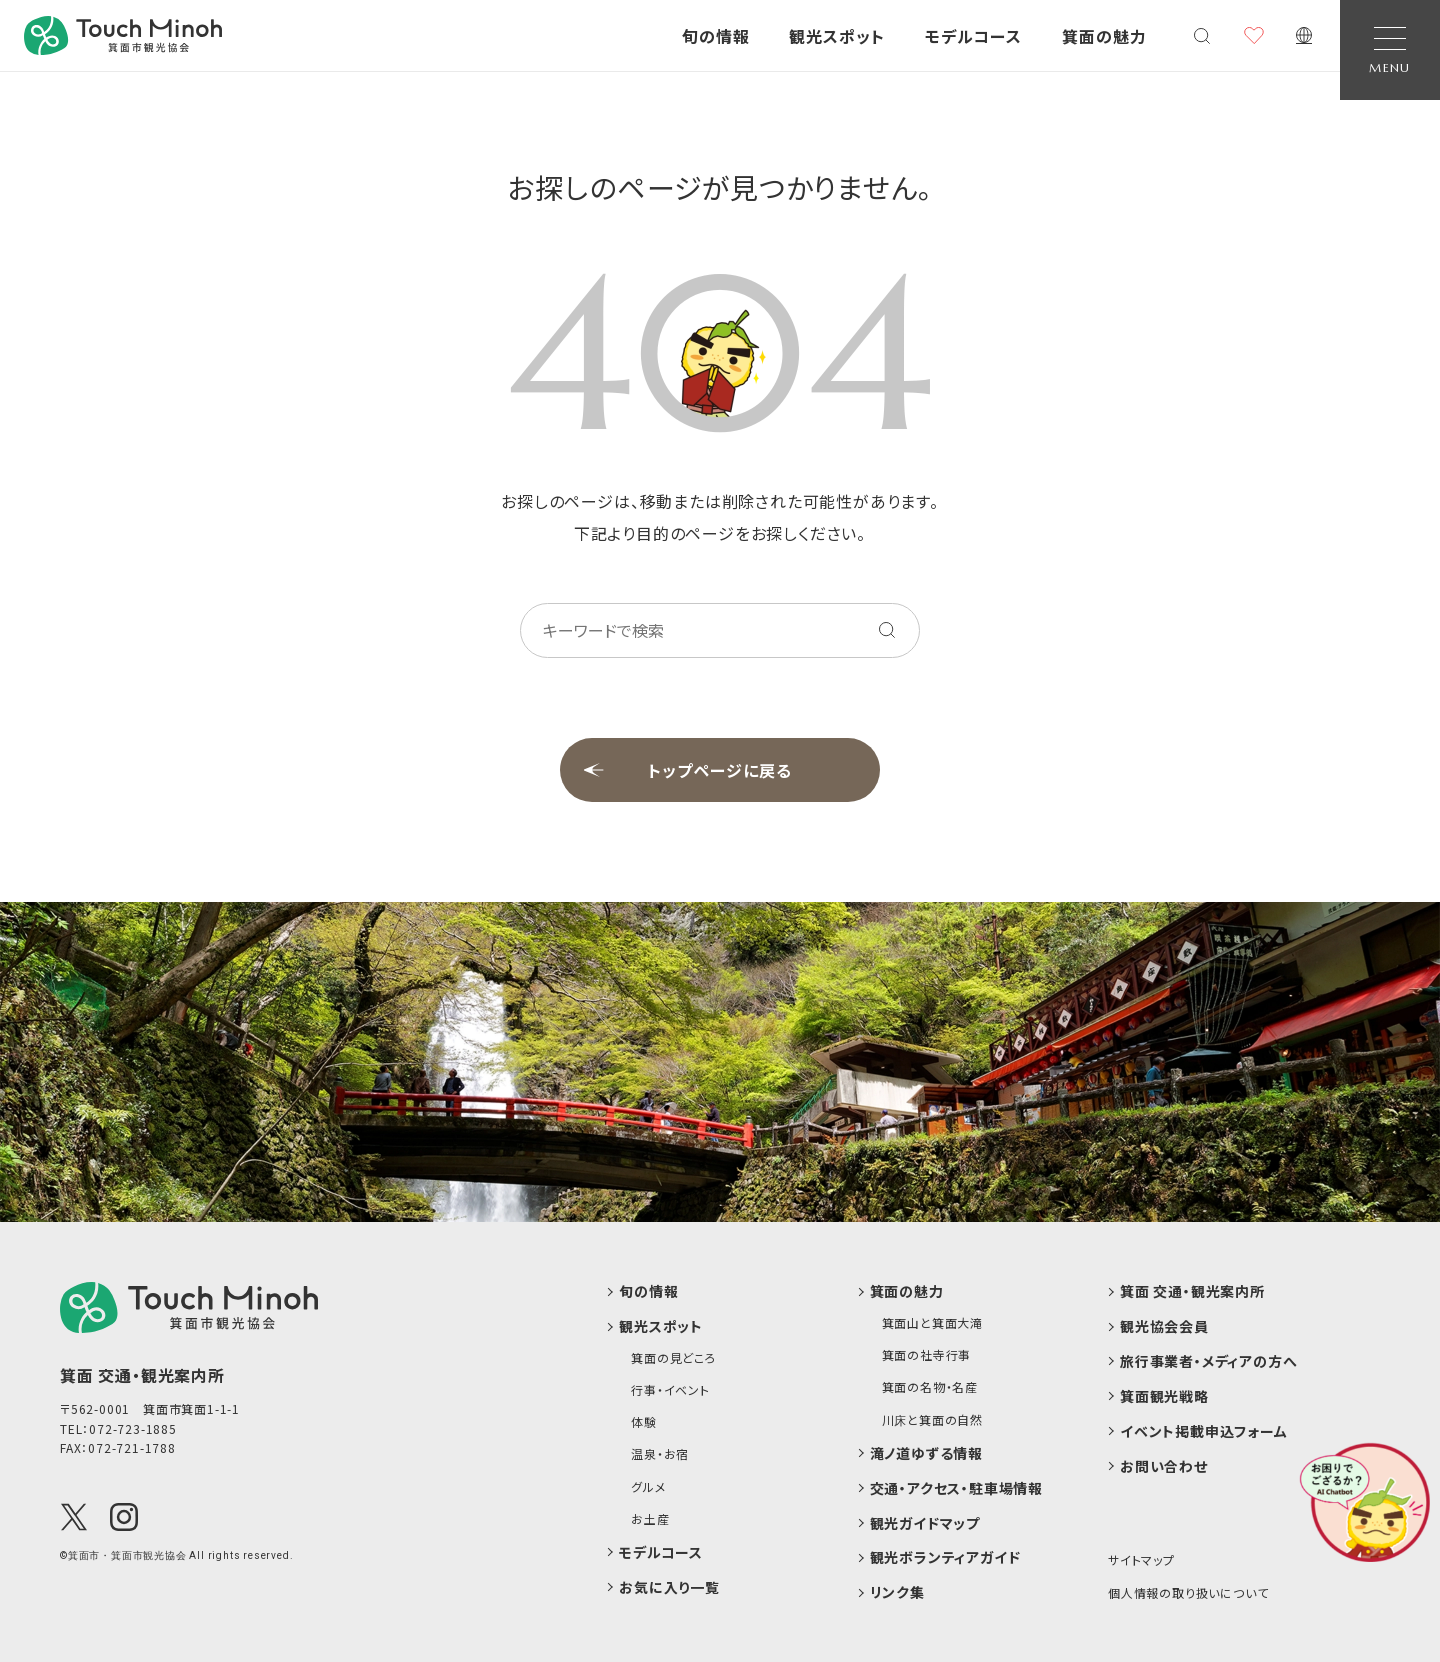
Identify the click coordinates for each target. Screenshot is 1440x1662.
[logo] (189, 1307)
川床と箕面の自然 (932, 1420)
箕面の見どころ (674, 1358)
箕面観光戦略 (1164, 1396)
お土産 (650, 1519)
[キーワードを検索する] (887, 630)
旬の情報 (648, 1291)
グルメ (648, 1487)
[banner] (123, 35)
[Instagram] (124, 1517)
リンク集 (897, 1592)
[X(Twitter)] (74, 1517)
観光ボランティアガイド (945, 1557)
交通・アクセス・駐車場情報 (956, 1488)
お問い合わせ (1164, 1466)
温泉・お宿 (660, 1454)
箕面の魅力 (907, 1291)
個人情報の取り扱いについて (1188, 1592)
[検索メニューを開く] (1202, 36)
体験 (644, 1422)
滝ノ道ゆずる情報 (926, 1453)
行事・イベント (670, 1390)
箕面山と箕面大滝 (932, 1323)
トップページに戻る (720, 770)
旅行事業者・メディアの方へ (1208, 1361)
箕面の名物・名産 (930, 1387)
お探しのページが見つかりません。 (720, 187)
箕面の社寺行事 (927, 1355)
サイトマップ (1141, 1559)
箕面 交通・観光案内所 (1192, 1291)
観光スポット (661, 1326)
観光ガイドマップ (925, 1523)
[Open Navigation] (1390, 50)
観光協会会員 (1164, 1326)
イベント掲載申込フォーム (1204, 1431)
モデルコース (661, 1552)
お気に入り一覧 (669, 1587)
